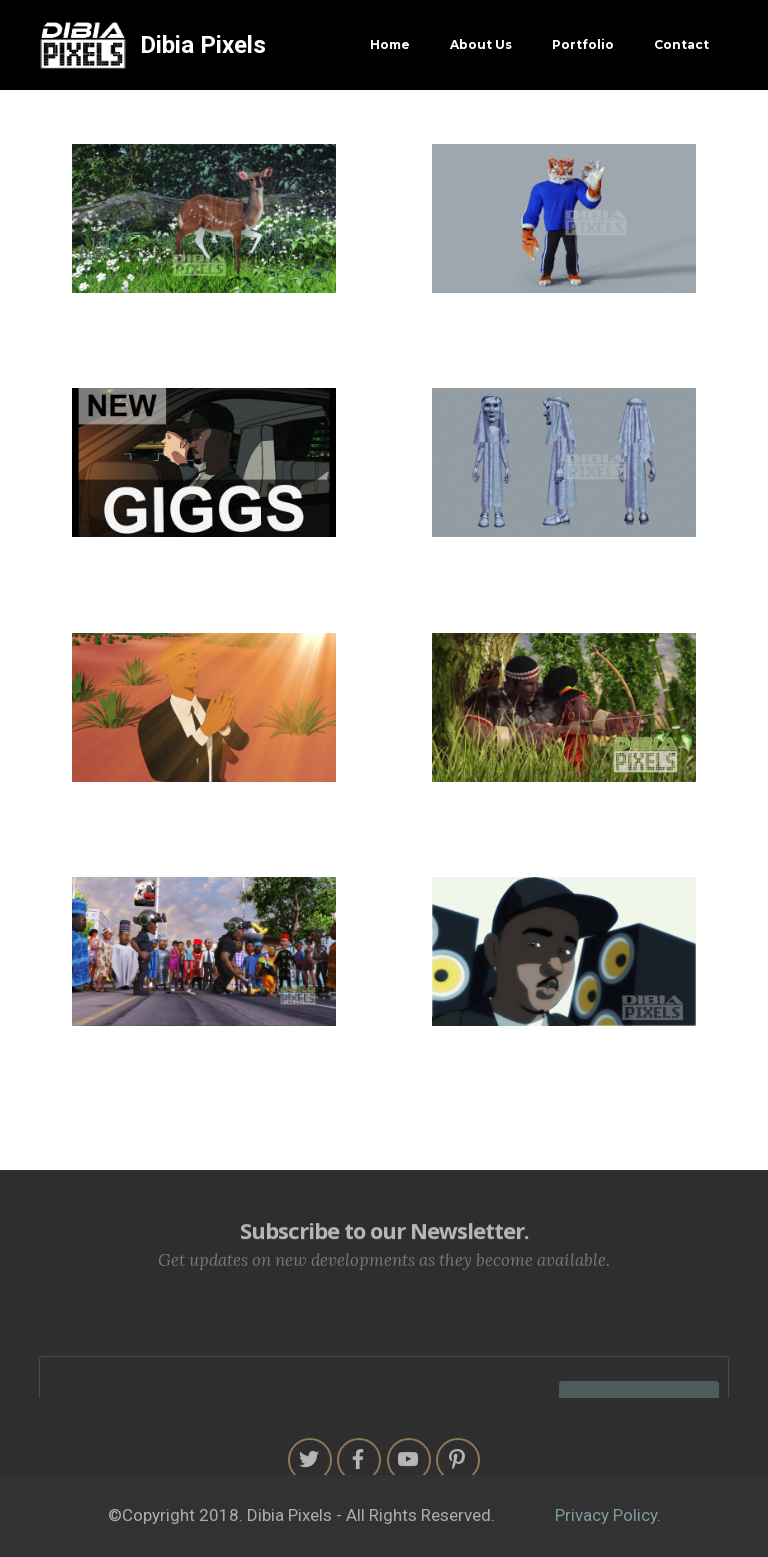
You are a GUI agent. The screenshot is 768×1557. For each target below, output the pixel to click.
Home (390, 44)
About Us (481, 44)
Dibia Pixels (203, 45)
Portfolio (583, 44)
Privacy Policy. (608, 1515)
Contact (681, 44)
